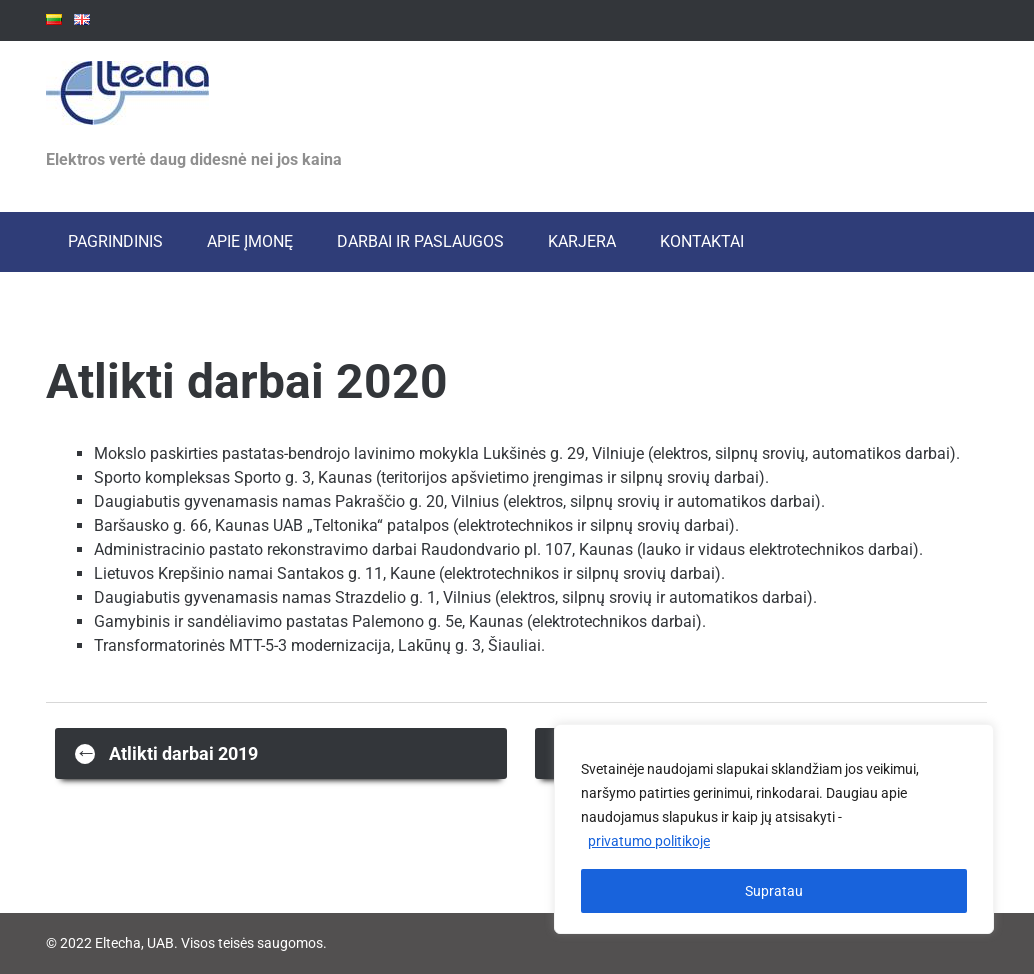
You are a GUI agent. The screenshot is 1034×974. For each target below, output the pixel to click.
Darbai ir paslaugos (420, 241)
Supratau (774, 891)
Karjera (582, 241)
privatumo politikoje (649, 841)
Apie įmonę (250, 241)
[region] (774, 829)
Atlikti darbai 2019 (166, 752)
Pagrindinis (115, 241)
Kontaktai (702, 241)
